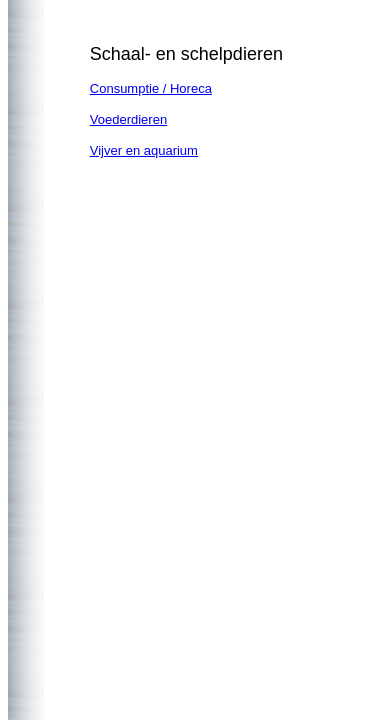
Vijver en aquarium (144, 150)
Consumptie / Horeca (151, 88)
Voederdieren (128, 119)
